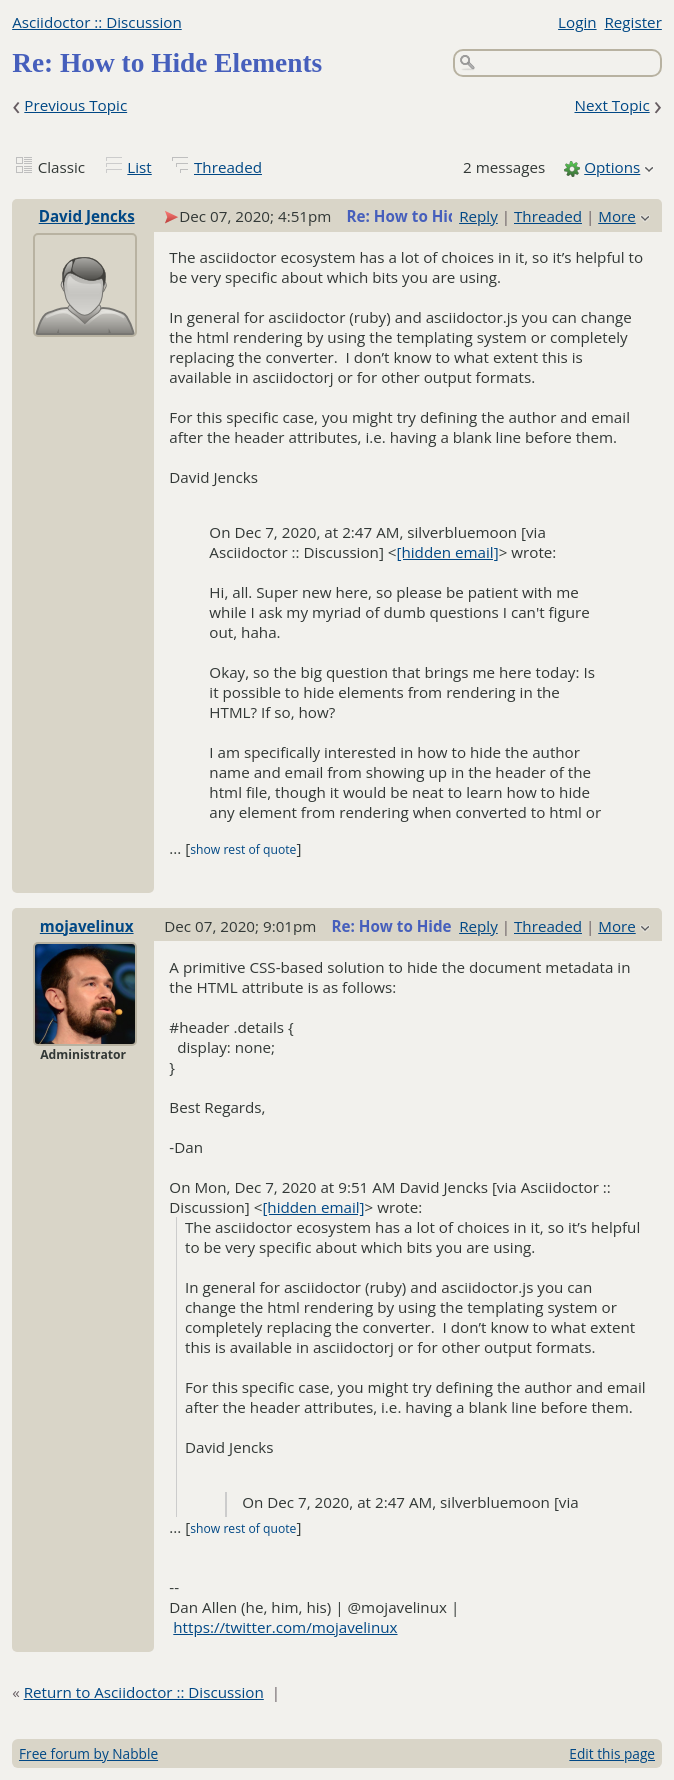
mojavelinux (87, 926)
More (617, 216)
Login (577, 22)
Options (612, 167)
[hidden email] (448, 552)
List (139, 167)
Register (632, 22)
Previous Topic (75, 105)
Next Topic (611, 105)
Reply (478, 216)
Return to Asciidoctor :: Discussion (144, 1692)
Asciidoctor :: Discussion (97, 22)
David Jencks (87, 216)
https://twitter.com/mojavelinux (285, 1627)
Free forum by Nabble (88, 1753)
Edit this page (612, 1753)
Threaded (228, 167)
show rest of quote (243, 849)
